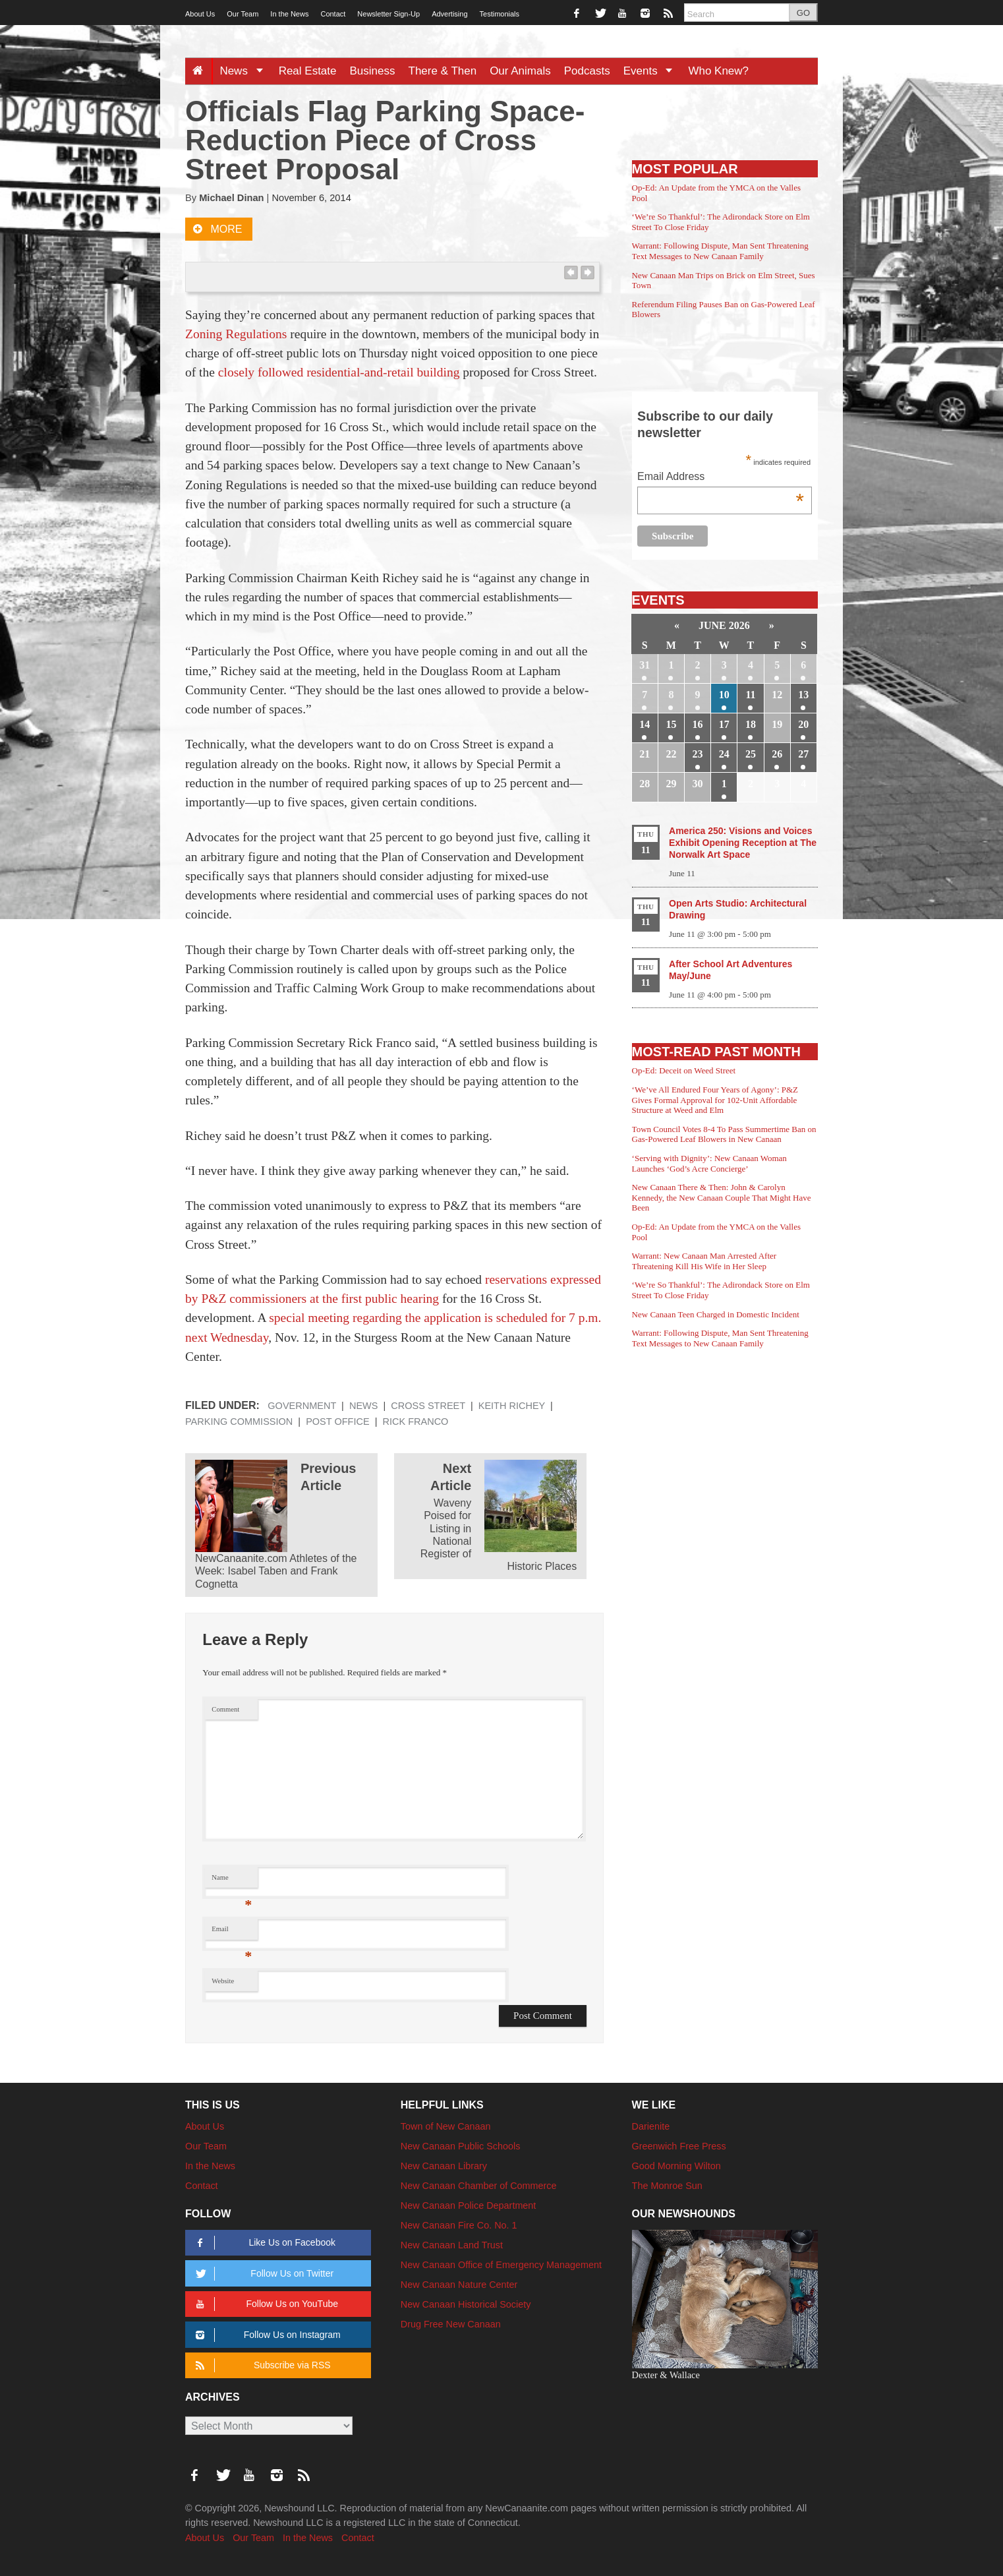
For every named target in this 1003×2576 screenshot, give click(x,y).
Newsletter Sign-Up (388, 14)
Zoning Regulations (236, 334)
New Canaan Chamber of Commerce (479, 2185)
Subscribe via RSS (260, 2365)
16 (698, 724)
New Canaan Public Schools (461, 2146)
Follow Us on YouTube (264, 2304)
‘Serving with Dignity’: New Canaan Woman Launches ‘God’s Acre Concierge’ (709, 1163)
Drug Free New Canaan (451, 2324)
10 (724, 694)
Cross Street (428, 1405)
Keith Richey (511, 1405)
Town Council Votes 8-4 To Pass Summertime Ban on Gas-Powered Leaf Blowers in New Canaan (724, 1134)
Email (232, 1932)
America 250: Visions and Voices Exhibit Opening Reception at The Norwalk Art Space (743, 842)
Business (372, 71)
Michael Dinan (231, 198)
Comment (225, 1709)
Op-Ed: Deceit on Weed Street (684, 1070)
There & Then (443, 71)
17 (724, 724)
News (245, 71)
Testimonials (500, 14)
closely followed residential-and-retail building (339, 372)
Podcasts (587, 71)
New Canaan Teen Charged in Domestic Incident (715, 1314)
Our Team (242, 14)
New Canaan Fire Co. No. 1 (459, 2225)
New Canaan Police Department (468, 2205)
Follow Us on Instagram (266, 2335)
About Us (200, 14)
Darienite (651, 2126)
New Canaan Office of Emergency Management (501, 2265)
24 (724, 754)
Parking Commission (239, 1421)
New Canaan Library (444, 2166)
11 (750, 694)
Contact (332, 14)
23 (698, 754)
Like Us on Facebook (263, 2243)
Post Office (337, 1421)
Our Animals (520, 71)
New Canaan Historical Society (466, 2304)
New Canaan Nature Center (459, 2284)
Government (302, 1405)
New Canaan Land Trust (452, 2245)
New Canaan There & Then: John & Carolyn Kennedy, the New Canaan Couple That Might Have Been (721, 1197)
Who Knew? (718, 71)
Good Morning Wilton (676, 2166)
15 (671, 724)
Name (232, 1881)
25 (750, 754)
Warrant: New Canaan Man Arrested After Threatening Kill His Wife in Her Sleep (704, 1261)
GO (803, 13)
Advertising (449, 14)
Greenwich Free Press (679, 2146)
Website (223, 1981)
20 (803, 724)
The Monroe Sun (667, 2185)
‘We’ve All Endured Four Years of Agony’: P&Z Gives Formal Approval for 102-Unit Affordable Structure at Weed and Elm (715, 1100)
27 (803, 754)
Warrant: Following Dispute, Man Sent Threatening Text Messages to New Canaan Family (720, 251)
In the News (289, 14)
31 (644, 665)
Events (652, 71)
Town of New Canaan (446, 2126)
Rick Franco (415, 1421)
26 (777, 754)
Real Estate (308, 71)
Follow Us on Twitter (262, 2274)
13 (803, 694)
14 (644, 724)
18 (750, 724)
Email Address (720, 478)
